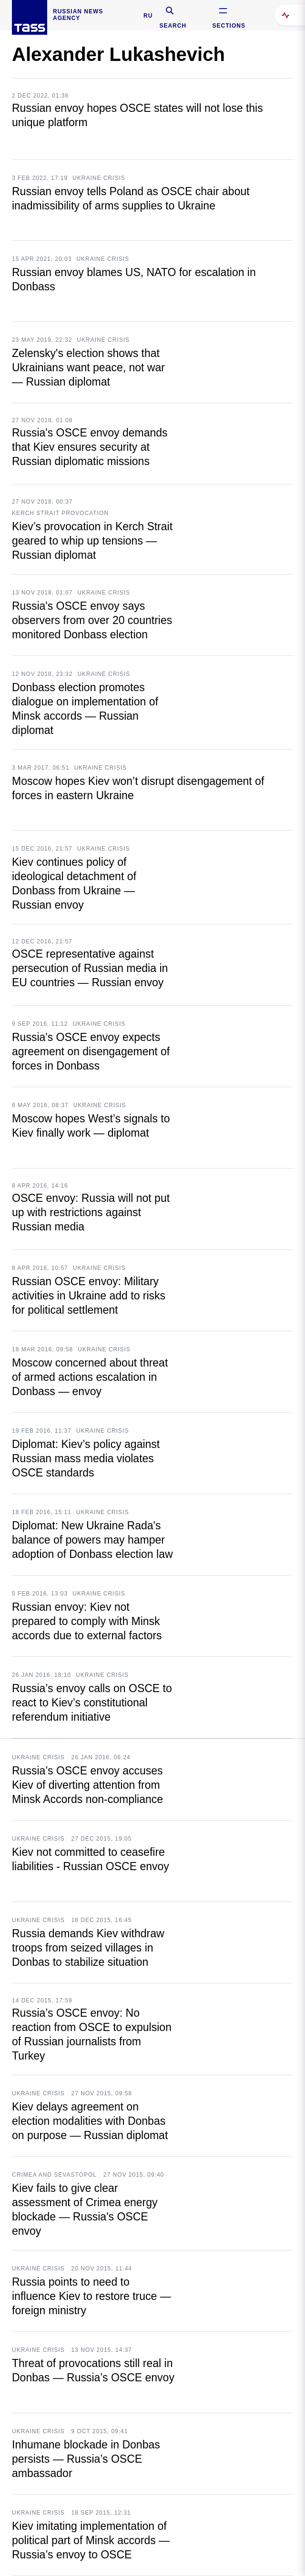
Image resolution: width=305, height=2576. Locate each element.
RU (147, 15)
